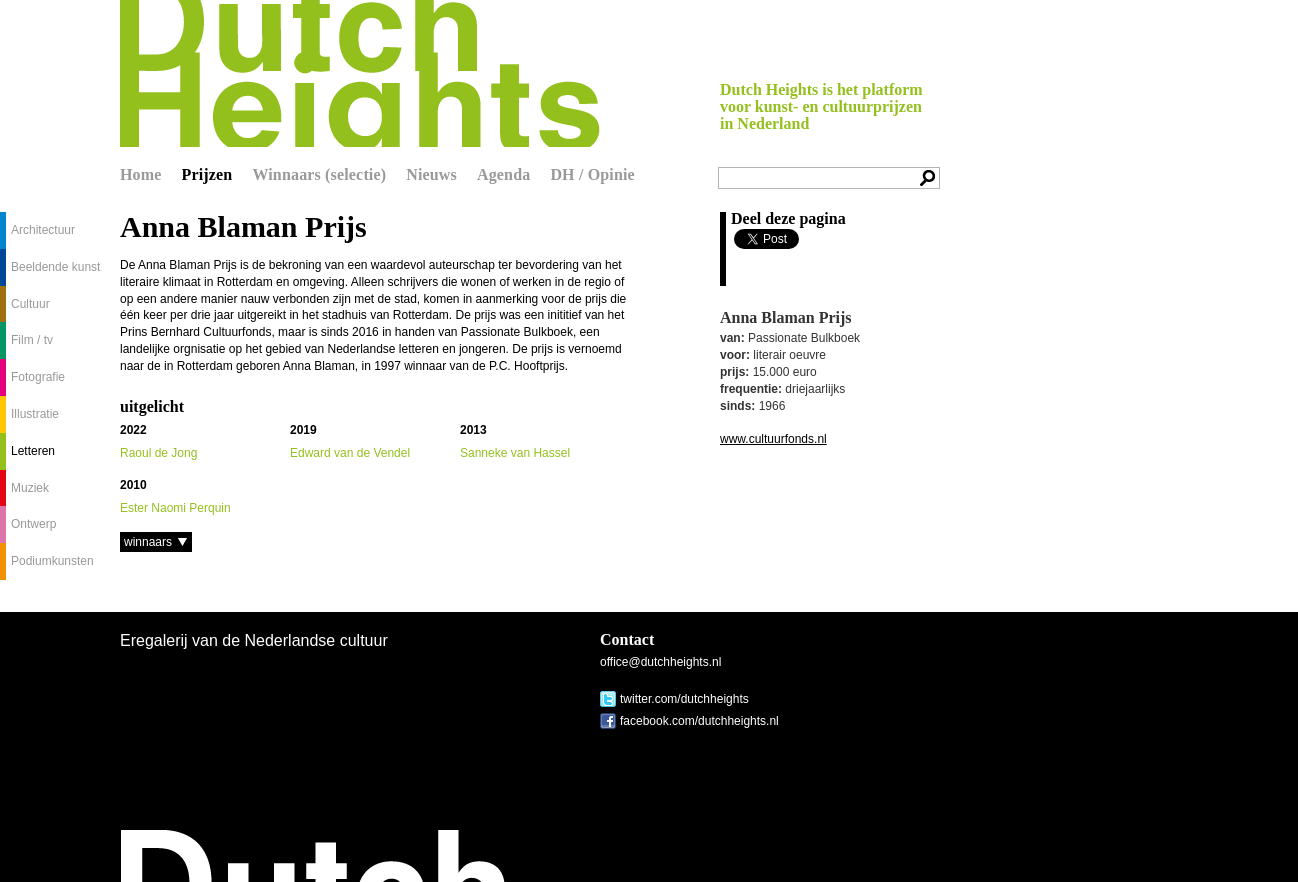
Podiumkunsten (52, 561)
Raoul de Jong (158, 453)
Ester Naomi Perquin (175, 508)
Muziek (30, 488)
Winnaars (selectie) (319, 174)
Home (141, 174)
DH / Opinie (592, 174)
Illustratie (35, 414)
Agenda (503, 174)
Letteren (33, 451)
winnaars (148, 542)
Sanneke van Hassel (515, 453)
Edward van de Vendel (350, 453)
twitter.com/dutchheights (684, 699)
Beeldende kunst (55, 267)
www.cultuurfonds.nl (773, 439)
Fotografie (38, 377)
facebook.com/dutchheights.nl (699, 721)
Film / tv (32, 340)
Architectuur (43, 230)
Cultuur (30, 304)
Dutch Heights (360, 73)
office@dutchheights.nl (660, 662)
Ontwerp (33, 524)
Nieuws (431, 174)
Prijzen (207, 174)
